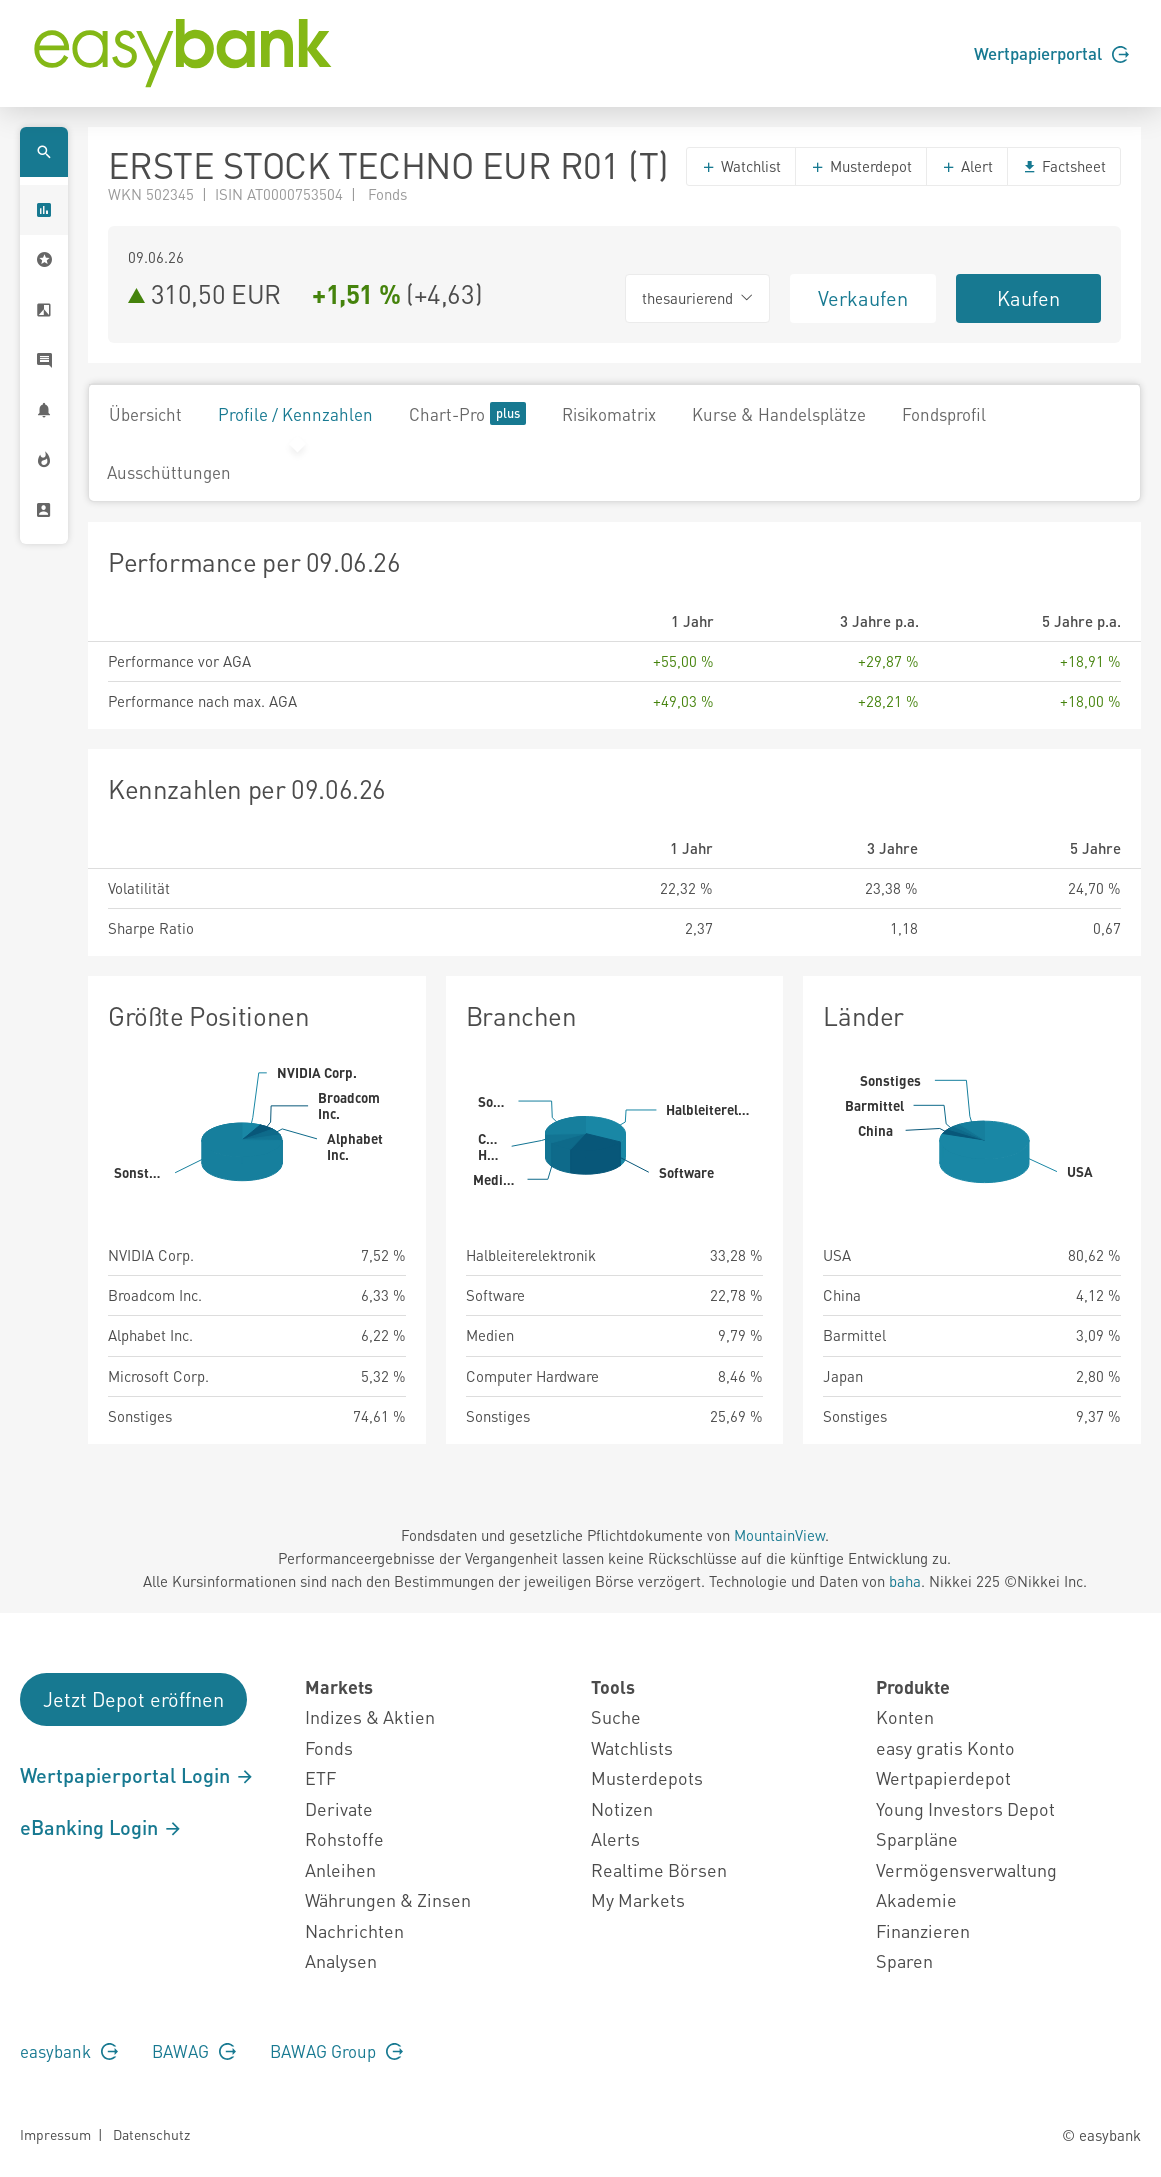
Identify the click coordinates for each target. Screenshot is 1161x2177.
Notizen (622, 1808)
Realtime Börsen (659, 1869)
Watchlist (741, 166)
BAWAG (194, 2051)
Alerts (615, 1838)
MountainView (779, 1535)
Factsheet (1064, 166)
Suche (616, 1716)
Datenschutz (151, 2134)
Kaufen (1028, 298)
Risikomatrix (609, 414)
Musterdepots (647, 1777)
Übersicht (145, 414)
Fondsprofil (944, 414)
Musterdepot (861, 166)
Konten (905, 1716)
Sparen (904, 1960)
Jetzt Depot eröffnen (133, 1699)
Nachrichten (354, 1930)
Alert (967, 166)
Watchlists (632, 1747)
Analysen (341, 1960)
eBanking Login (101, 1827)
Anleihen (340, 1869)
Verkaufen (863, 298)
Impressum (55, 2134)
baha (905, 1581)
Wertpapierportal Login (137, 1775)
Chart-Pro (467, 413)
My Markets (638, 1899)
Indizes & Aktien (370, 1716)
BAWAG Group (336, 2051)
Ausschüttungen (169, 472)
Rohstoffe (344, 1838)
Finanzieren (923, 1930)
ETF (320, 1777)
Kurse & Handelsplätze (779, 414)
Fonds (329, 1747)
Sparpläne (917, 1838)
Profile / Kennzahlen (295, 414)
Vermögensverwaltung (966, 1869)
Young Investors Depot (965, 1808)
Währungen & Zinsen (388, 1899)
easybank (69, 2051)
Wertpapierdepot (943, 1777)
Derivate (339, 1808)
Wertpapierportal (1051, 53)
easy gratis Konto (945, 1747)
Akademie (916, 1899)
